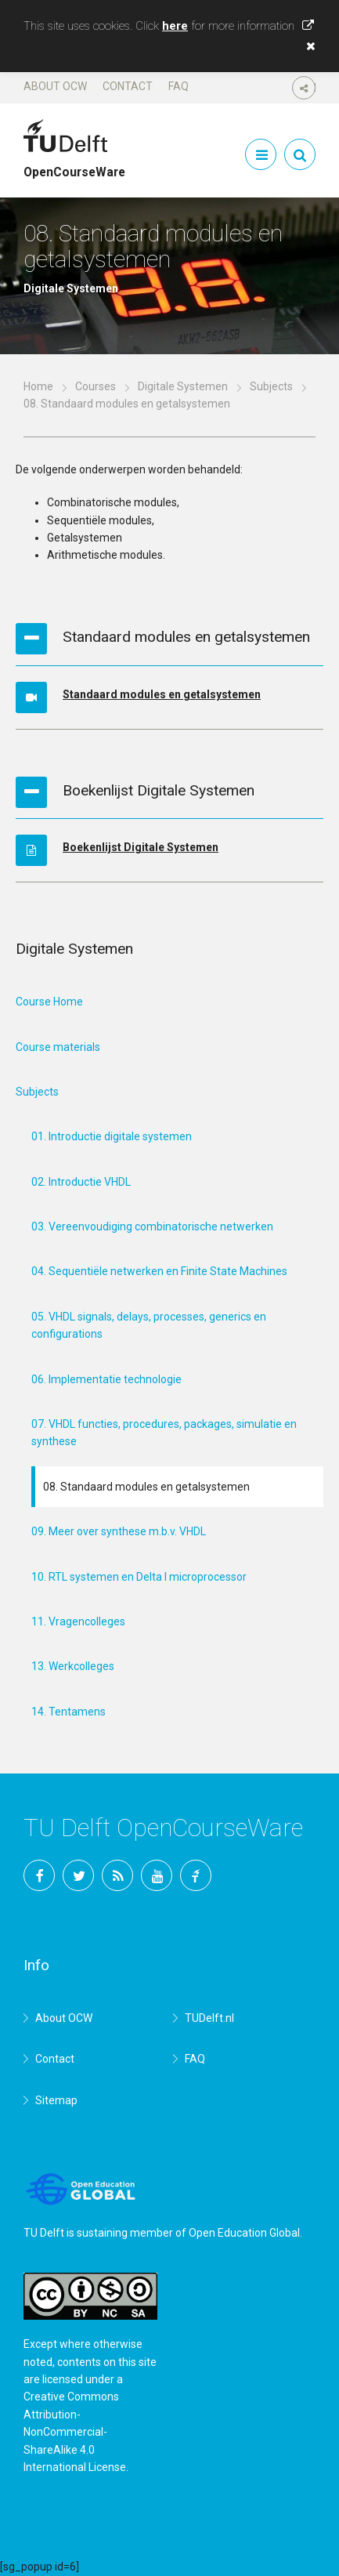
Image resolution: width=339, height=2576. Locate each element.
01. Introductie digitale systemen (111, 1136)
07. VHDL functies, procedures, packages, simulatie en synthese (164, 1432)
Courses (95, 386)
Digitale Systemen (183, 386)
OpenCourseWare (74, 165)
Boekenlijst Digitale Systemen (140, 847)
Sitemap (56, 2100)
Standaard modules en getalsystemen (162, 694)
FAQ (178, 86)
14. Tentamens (68, 1711)
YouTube (156, 1875)
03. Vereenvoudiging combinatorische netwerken (152, 1226)
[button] (307, 46)
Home (38, 386)
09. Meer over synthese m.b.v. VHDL (118, 1531)
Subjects (271, 386)
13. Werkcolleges (72, 1666)
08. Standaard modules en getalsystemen (146, 1486)
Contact (128, 86)
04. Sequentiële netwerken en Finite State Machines (159, 1271)
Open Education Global (244, 2232)
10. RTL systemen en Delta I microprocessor (139, 1577)
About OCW (55, 86)
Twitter (78, 1875)
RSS (117, 1875)
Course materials (58, 1047)
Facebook (39, 1875)
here (175, 26)
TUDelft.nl (209, 2018)
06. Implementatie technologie (106, 1379)
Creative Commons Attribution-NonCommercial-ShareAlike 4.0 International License (74, 2431)
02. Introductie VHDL (81, 1182)
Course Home (49, 1001)
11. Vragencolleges (78, 1621)
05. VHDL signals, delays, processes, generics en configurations (148, 1325)
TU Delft (195, 1875)
